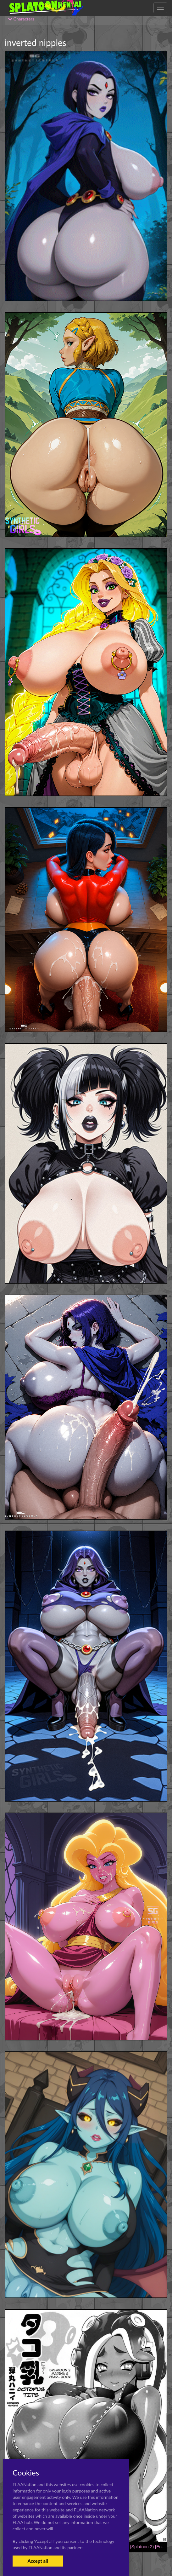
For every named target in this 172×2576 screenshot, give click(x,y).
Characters (21, 18)
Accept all (37, 2561)
